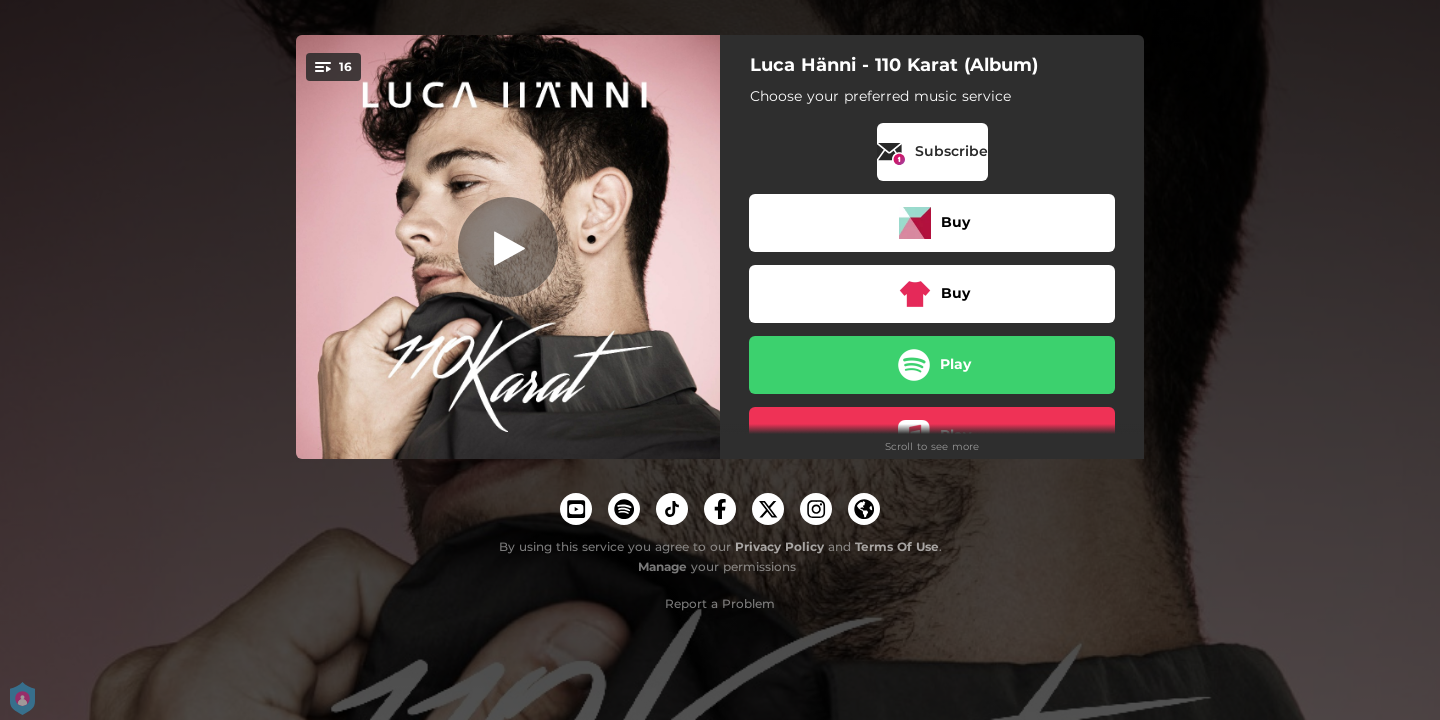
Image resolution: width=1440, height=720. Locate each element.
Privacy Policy (779, 546)
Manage (662, 566)
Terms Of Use (897, 546)
